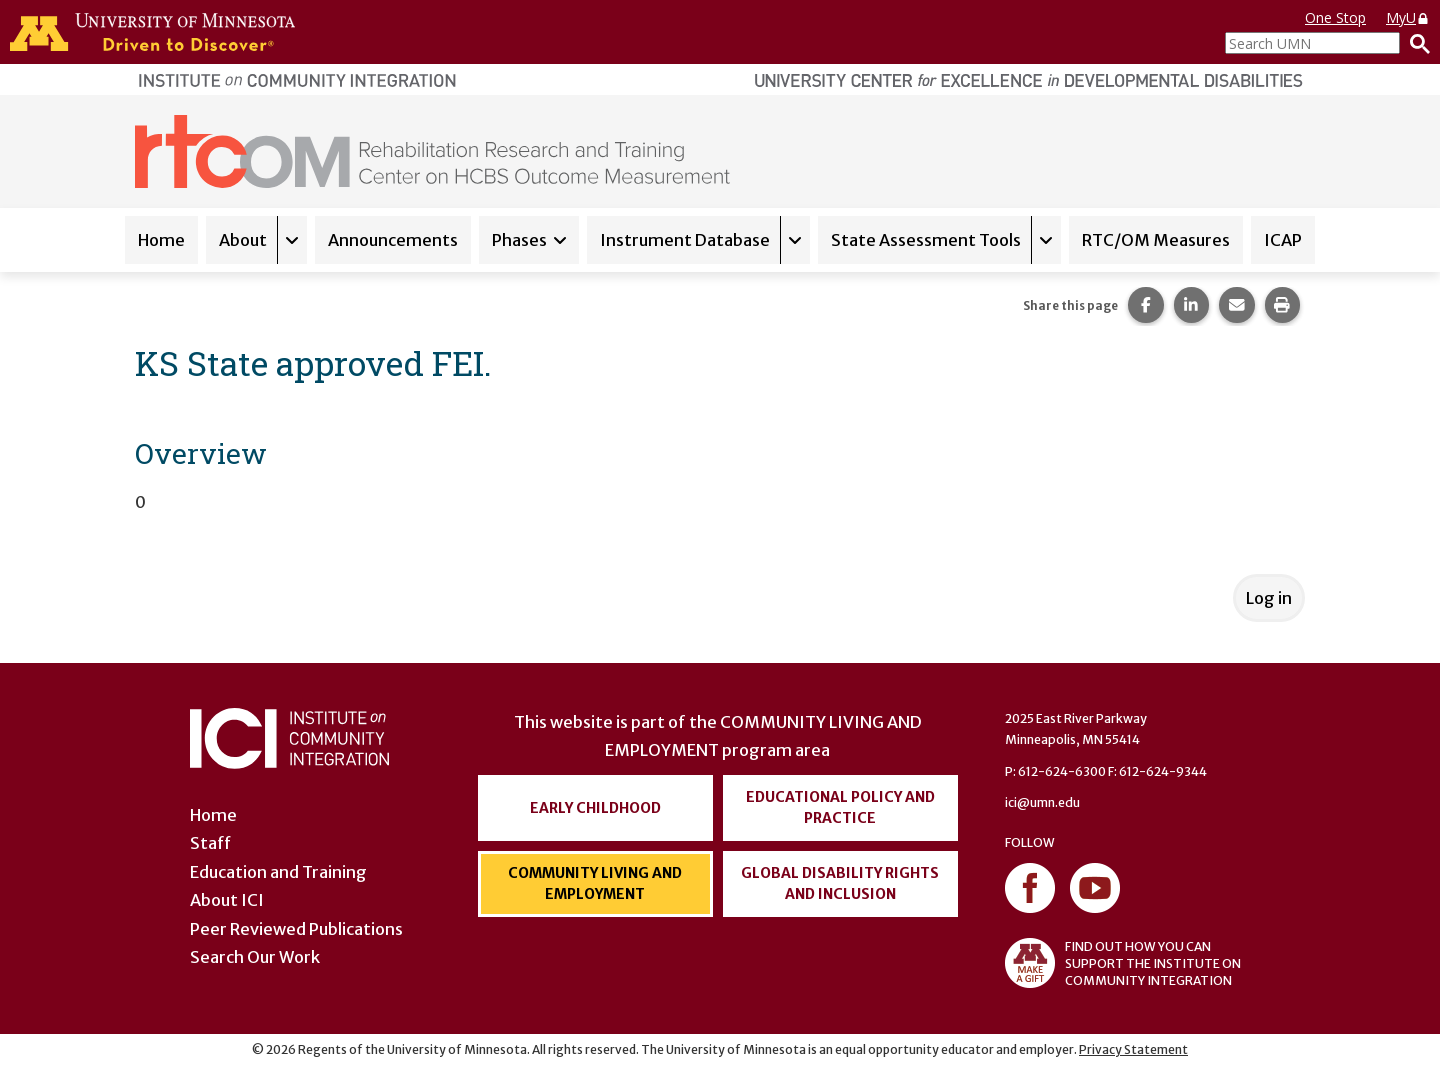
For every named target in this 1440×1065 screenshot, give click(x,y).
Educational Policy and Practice (840, 807)
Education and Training (278, 872)
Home (161, 240)
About (243, 240)
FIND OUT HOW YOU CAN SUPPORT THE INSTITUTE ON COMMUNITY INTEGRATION (1123, 963)
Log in (1269, 598)
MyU (1408, 17)
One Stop (1335, 17)
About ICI (227, 900)
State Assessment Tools (926, 240)
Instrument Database (685, 240)
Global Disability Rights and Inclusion (840, 883)
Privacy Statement (1133, 1049)
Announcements (393, 240)
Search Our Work (255, 957)
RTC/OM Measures (1156, 240)
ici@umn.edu (1042, 802)
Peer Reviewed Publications (296, 929)
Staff (210, 843)
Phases (519, 240)
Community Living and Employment (595, 883)
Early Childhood (595, 808)
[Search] (1415, 43)
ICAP (1283, 240)
